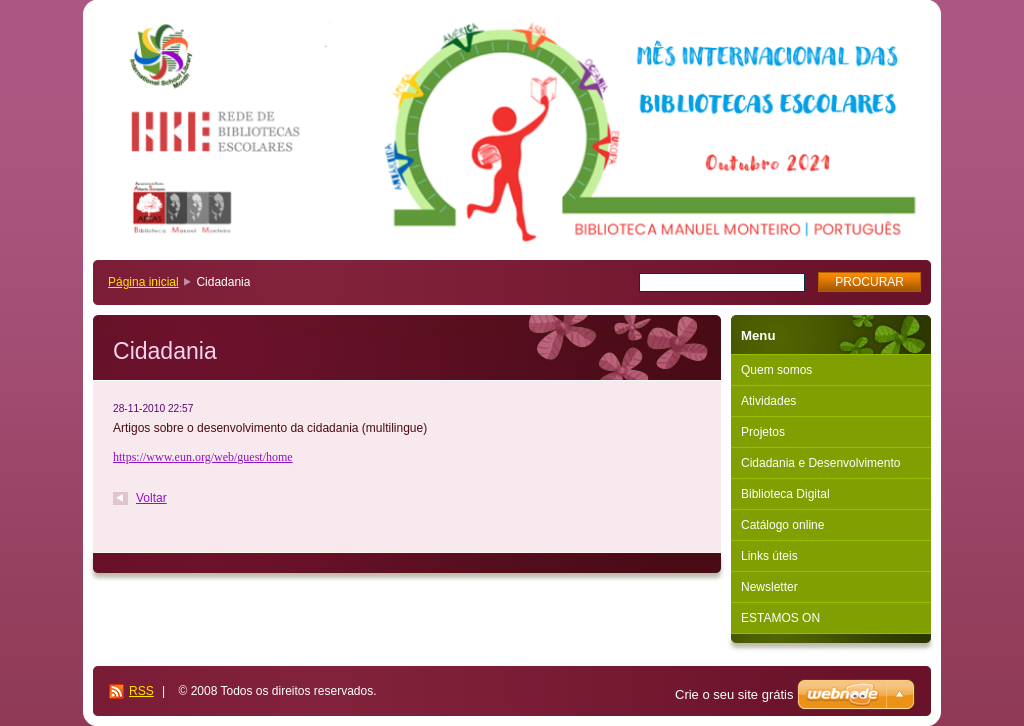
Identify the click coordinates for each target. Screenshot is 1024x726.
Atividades (768, 401)
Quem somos (776, 370)
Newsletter (769, 587)
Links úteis (769, 556)
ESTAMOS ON (780, 618)
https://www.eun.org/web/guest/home (203, 457)
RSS (141, 691)
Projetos (763, 432)
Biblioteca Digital (785, 494)
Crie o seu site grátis (734, 694)
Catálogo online (782, 525)
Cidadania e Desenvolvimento (820, 463)
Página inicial (143, 282)
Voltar (151, 498)
